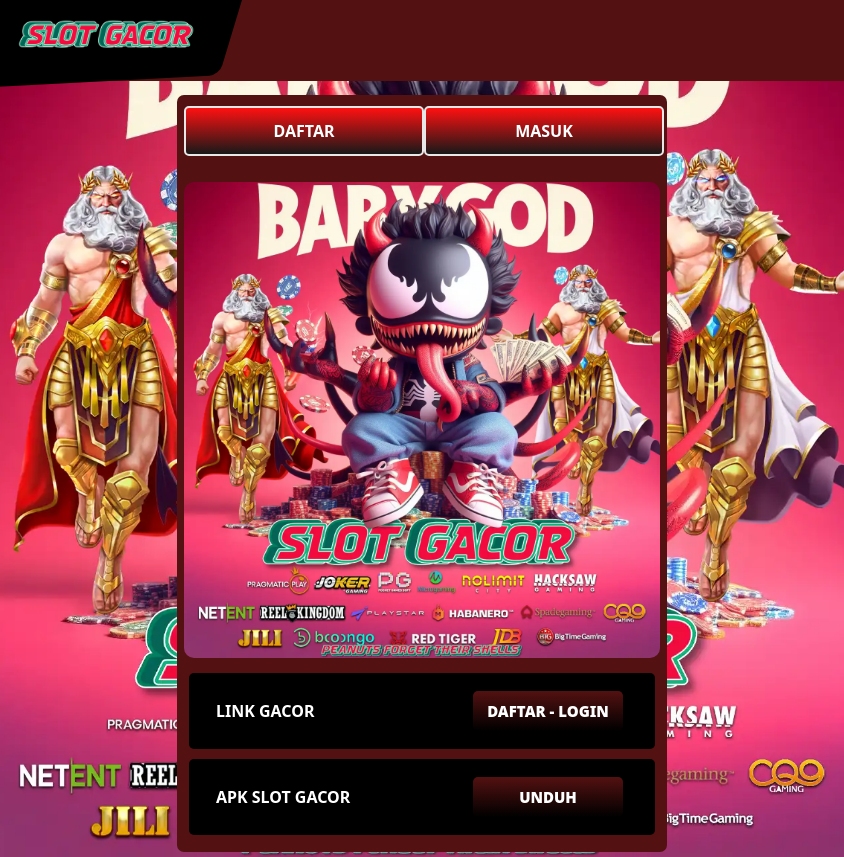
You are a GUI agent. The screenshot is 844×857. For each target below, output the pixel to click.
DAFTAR (304, 131)
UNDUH (548, 797)
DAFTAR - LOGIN (548, 711)
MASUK (544, 131)
